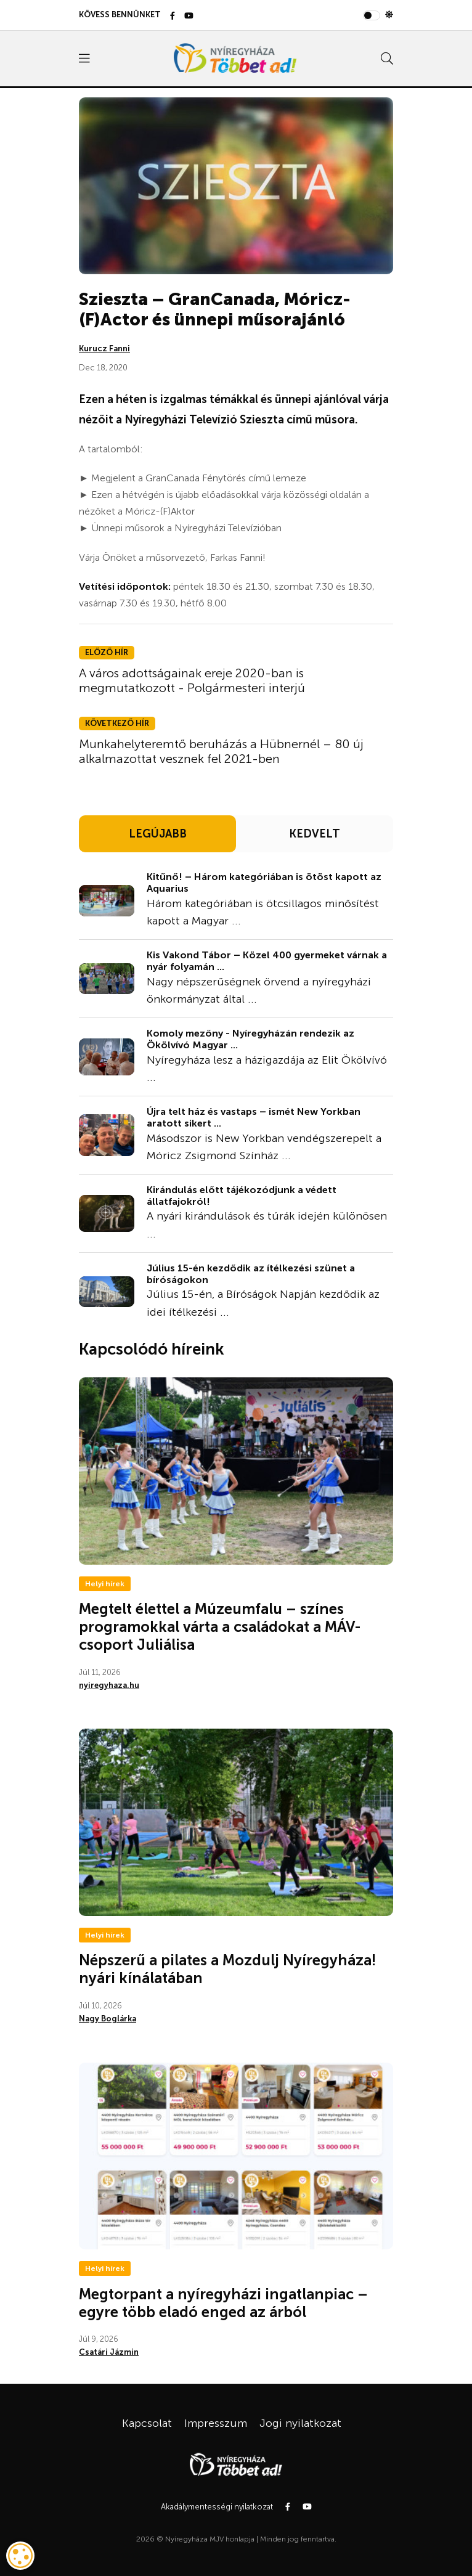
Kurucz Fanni (104, 348)
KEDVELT (314, 834)
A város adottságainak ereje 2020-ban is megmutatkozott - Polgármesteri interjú (192, 680)
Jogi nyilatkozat (300, 2423)
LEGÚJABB (158, 834)
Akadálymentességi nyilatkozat (217, 2506)
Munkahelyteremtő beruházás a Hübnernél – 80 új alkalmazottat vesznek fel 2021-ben (221, 751)
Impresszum (215, 2423)
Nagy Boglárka (107, 2018)
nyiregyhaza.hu (109, 1685)
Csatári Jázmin (109, 2352)
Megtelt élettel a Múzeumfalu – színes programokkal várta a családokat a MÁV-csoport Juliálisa (220, 1626)
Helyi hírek (104, 1583)
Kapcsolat (147, 2423)
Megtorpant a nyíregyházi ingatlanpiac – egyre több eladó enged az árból (223, 2303)
